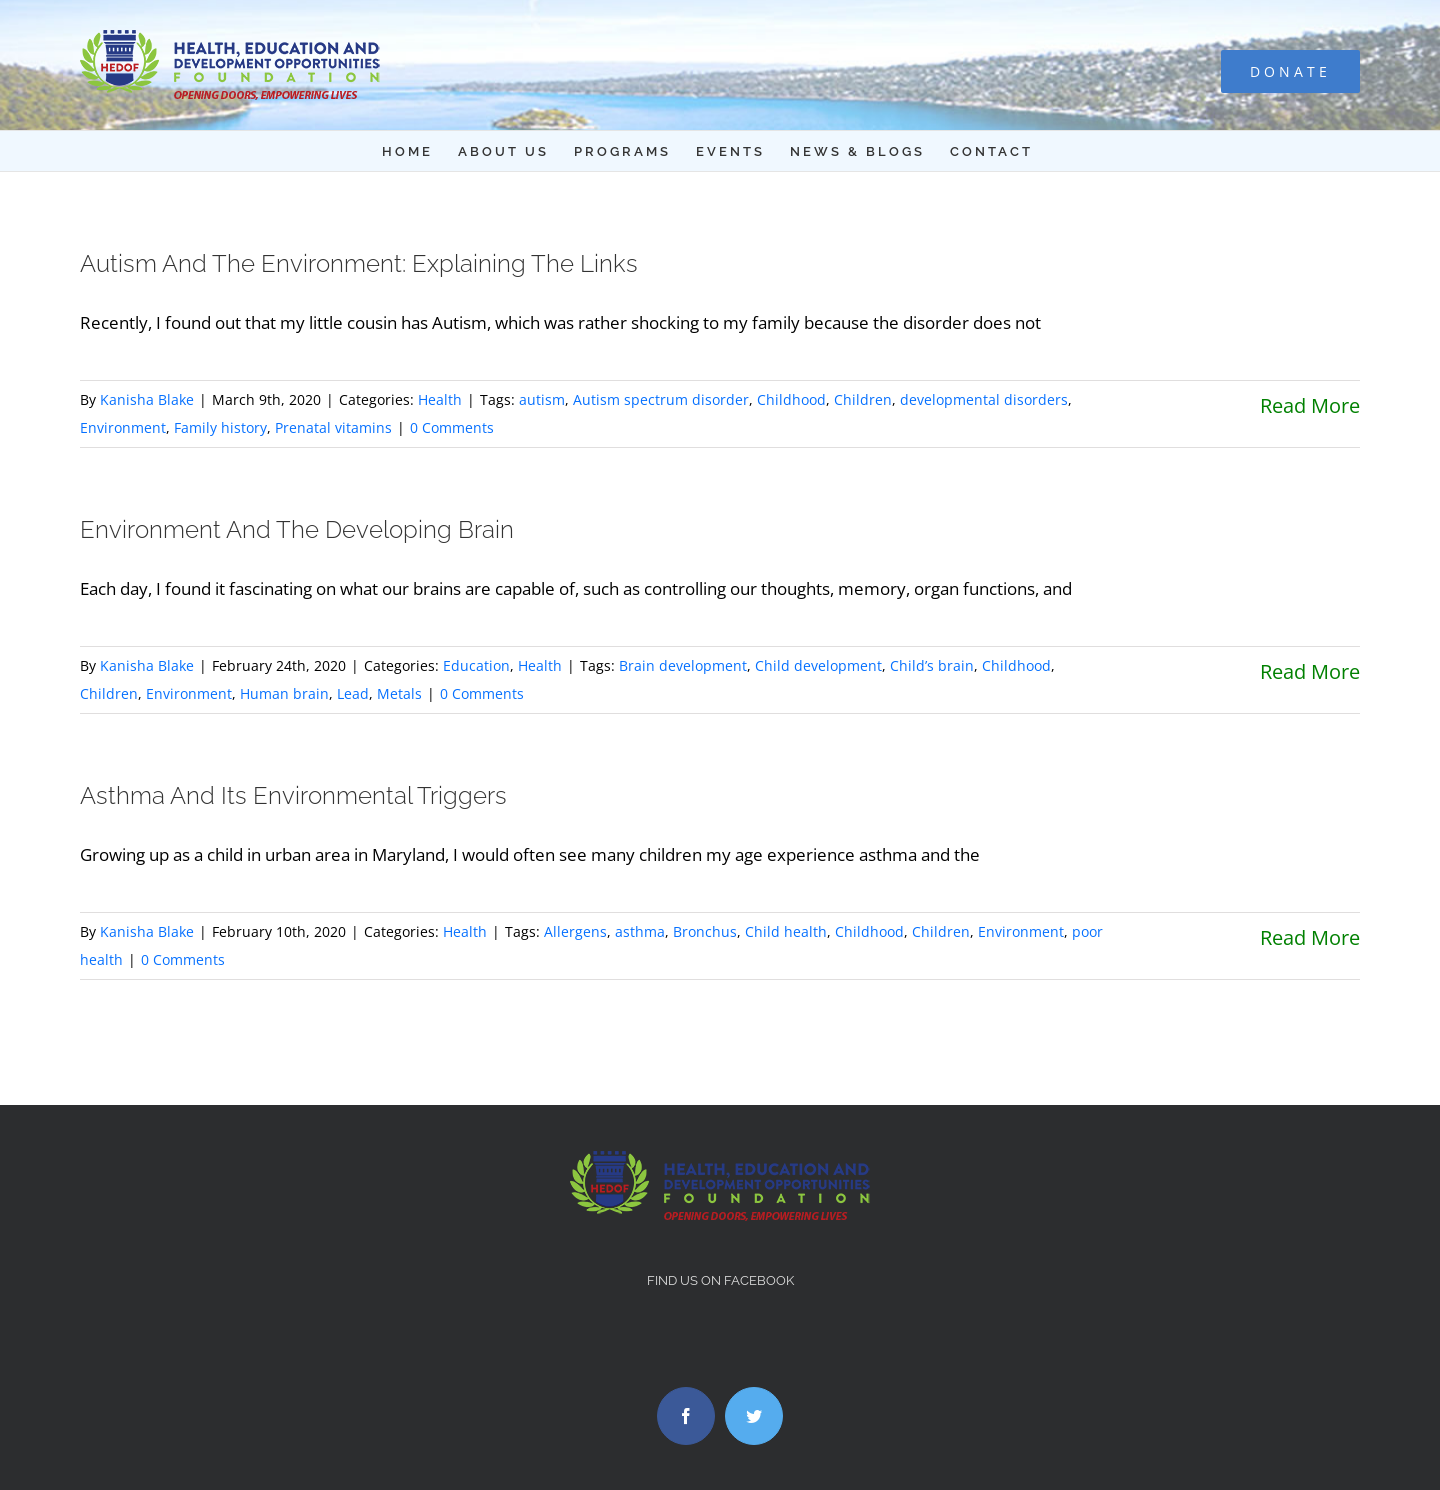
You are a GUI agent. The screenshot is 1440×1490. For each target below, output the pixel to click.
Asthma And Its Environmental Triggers (293, 795)
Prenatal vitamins (333, 427)
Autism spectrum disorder (661, 399)
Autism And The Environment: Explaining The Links (359, 263)
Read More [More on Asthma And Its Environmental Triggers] (1310, 937)
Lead (353, 693)
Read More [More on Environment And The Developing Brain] (1310, 671)
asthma (640, 931)
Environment (123, 427)
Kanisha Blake (147, 399)
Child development (818, 665)
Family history (220, 427)
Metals (399, 693)
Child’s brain (932, 665)
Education (476, 665)
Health (440, 399)
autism (542, 399)
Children (863, 399)
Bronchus (705, 931)
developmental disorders (984, 399)
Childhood (791, 399)
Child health (786, 931)
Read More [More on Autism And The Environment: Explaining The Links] (1310, 405)
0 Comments (452, 427)
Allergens (575, 931)
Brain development (683, 665)
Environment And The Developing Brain (297, 529)
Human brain (284, 693)
